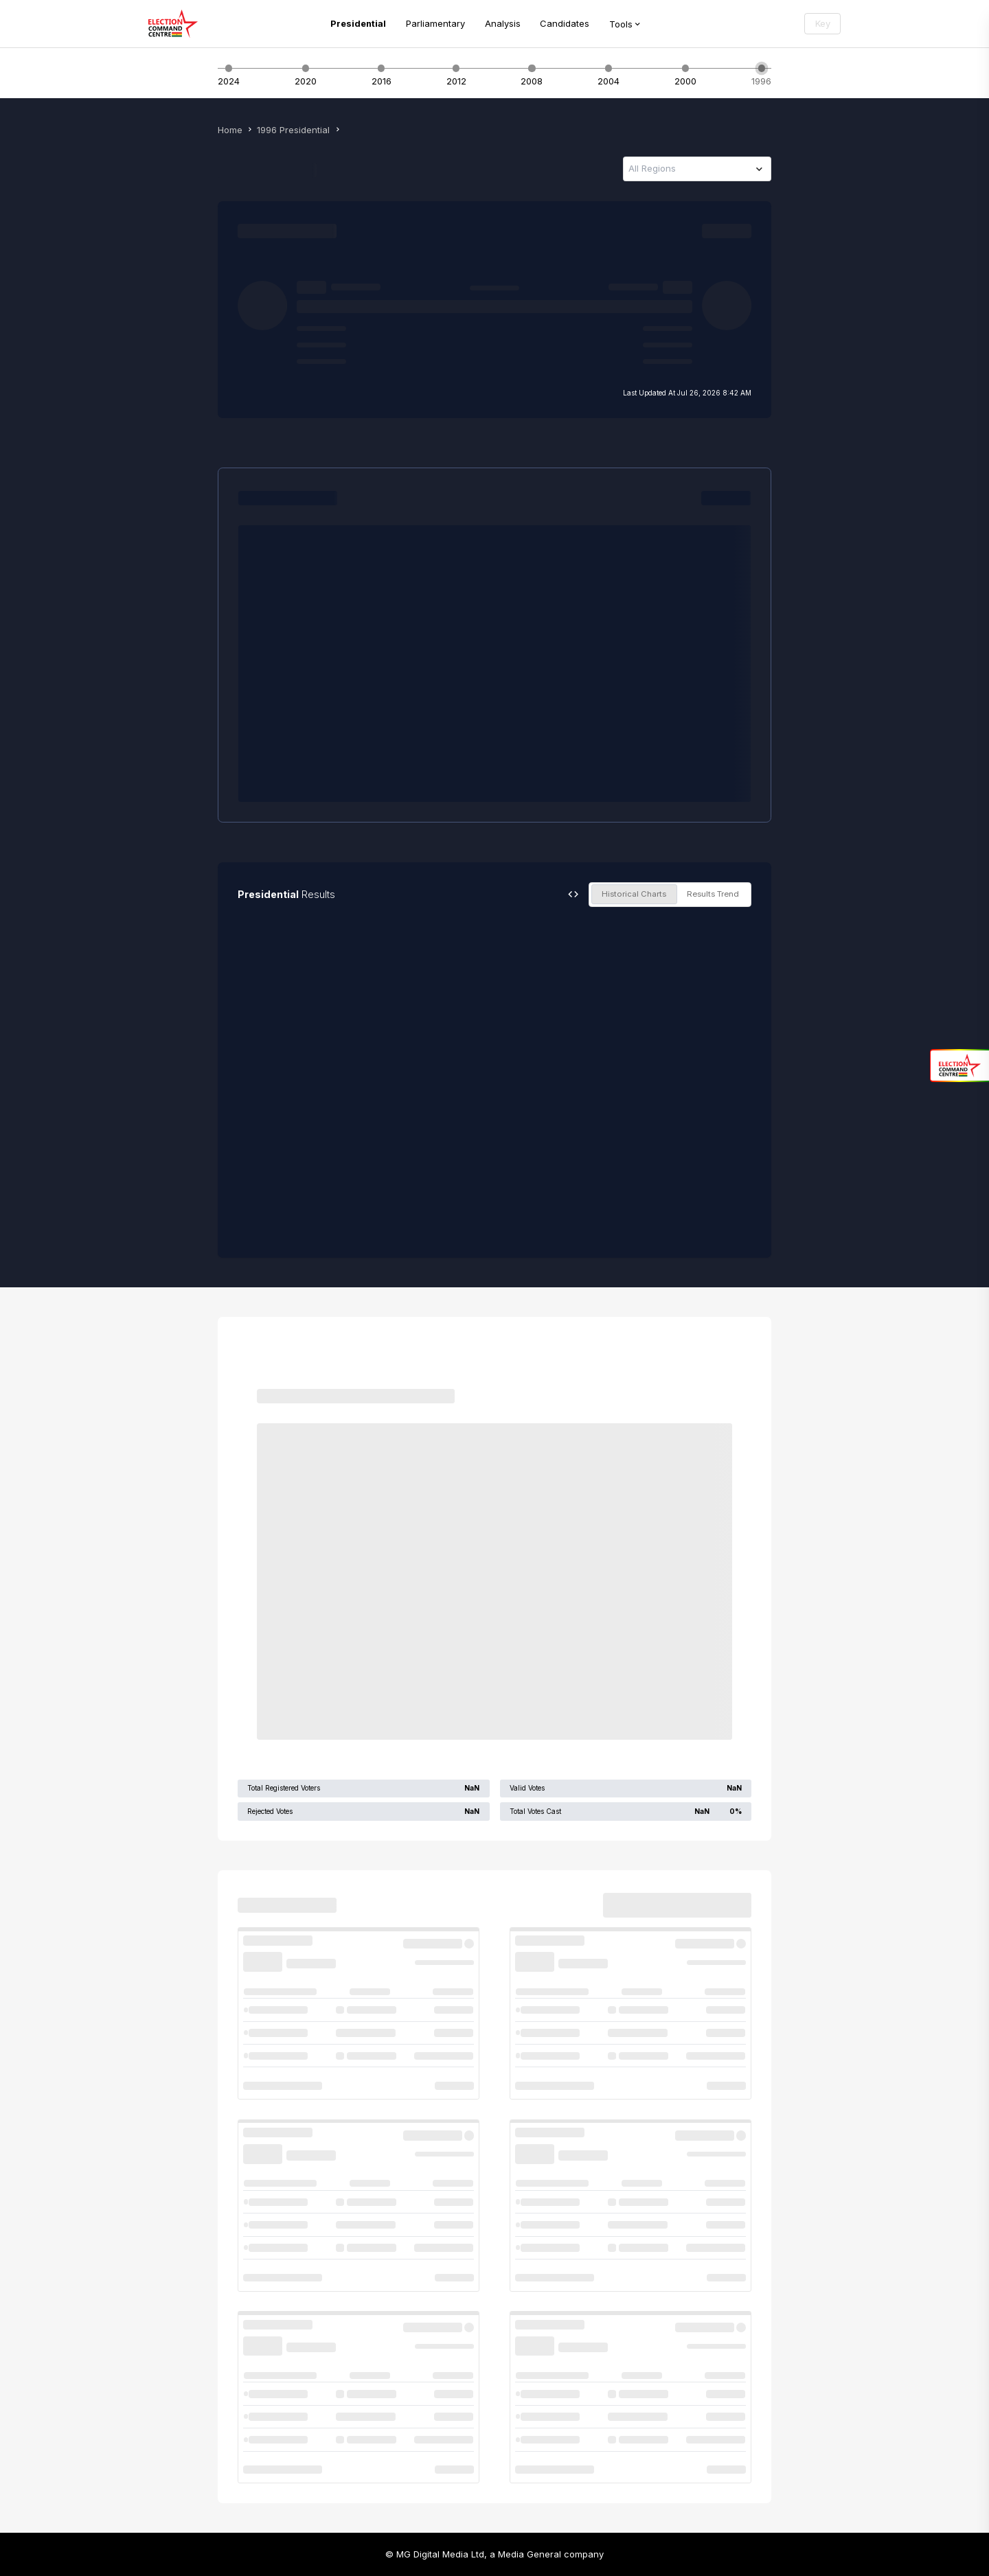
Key (822, 23)
